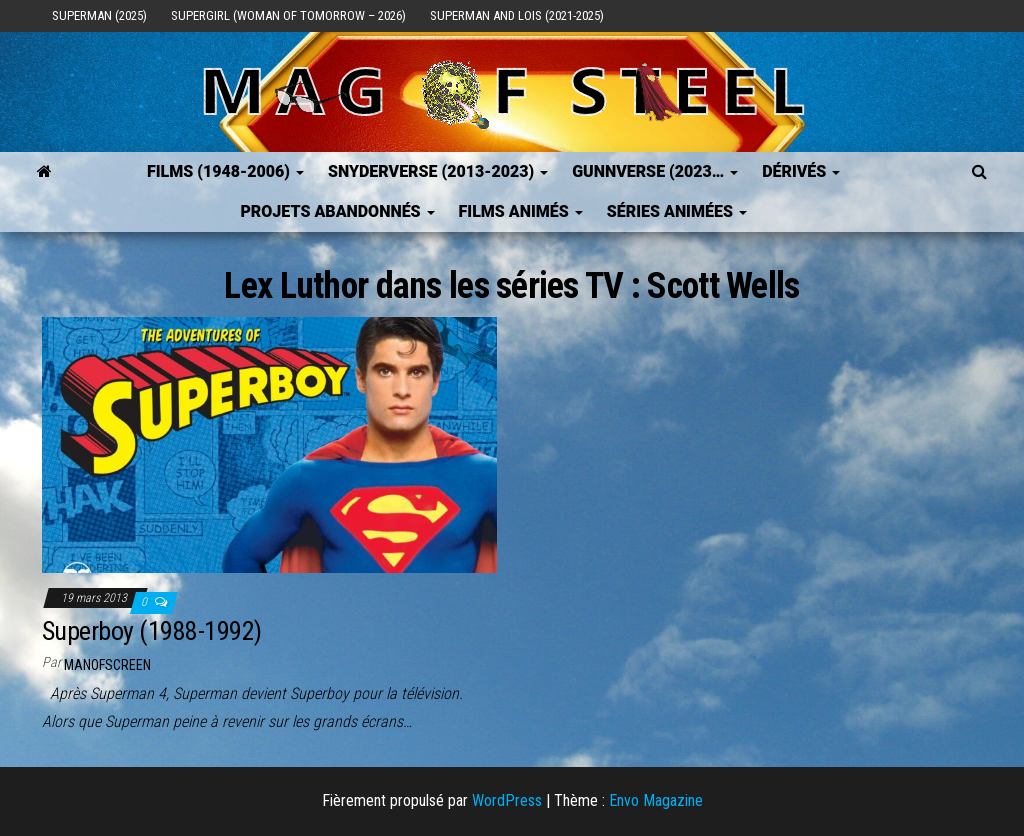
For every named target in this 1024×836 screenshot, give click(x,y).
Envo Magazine (656, 800)
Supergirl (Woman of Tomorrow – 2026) (288, 15)
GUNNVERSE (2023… (655, 171)
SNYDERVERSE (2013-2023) (438, 171)
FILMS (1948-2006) (225, 171)
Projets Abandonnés (337, 211)
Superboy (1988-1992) (152, 631)
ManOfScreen (107, 665)
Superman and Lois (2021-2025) (517, 15)
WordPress (507, 800)
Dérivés (801, 171)
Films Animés (521, 211)
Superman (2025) (99, 15)
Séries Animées (677, 211)
